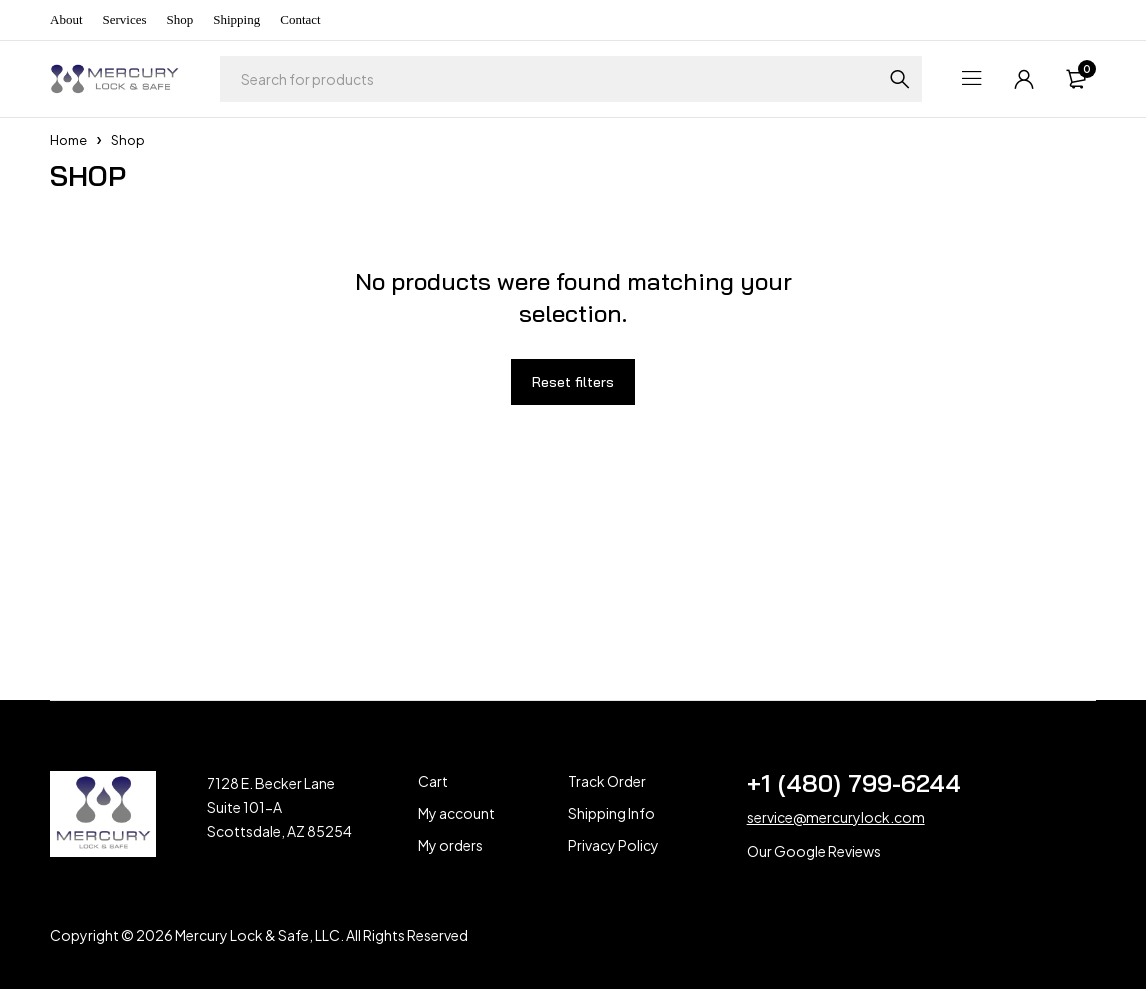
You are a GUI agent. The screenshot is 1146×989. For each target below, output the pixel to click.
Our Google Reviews (814, 851)
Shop (180, 19)
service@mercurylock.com (836, 817)
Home (68, 140)
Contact (300, 19)
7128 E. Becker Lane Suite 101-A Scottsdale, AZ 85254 (279, 807)
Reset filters (573, 382)
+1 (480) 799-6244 (854, 783)
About (66, 19)
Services (125, 19)
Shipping (236, 19)
